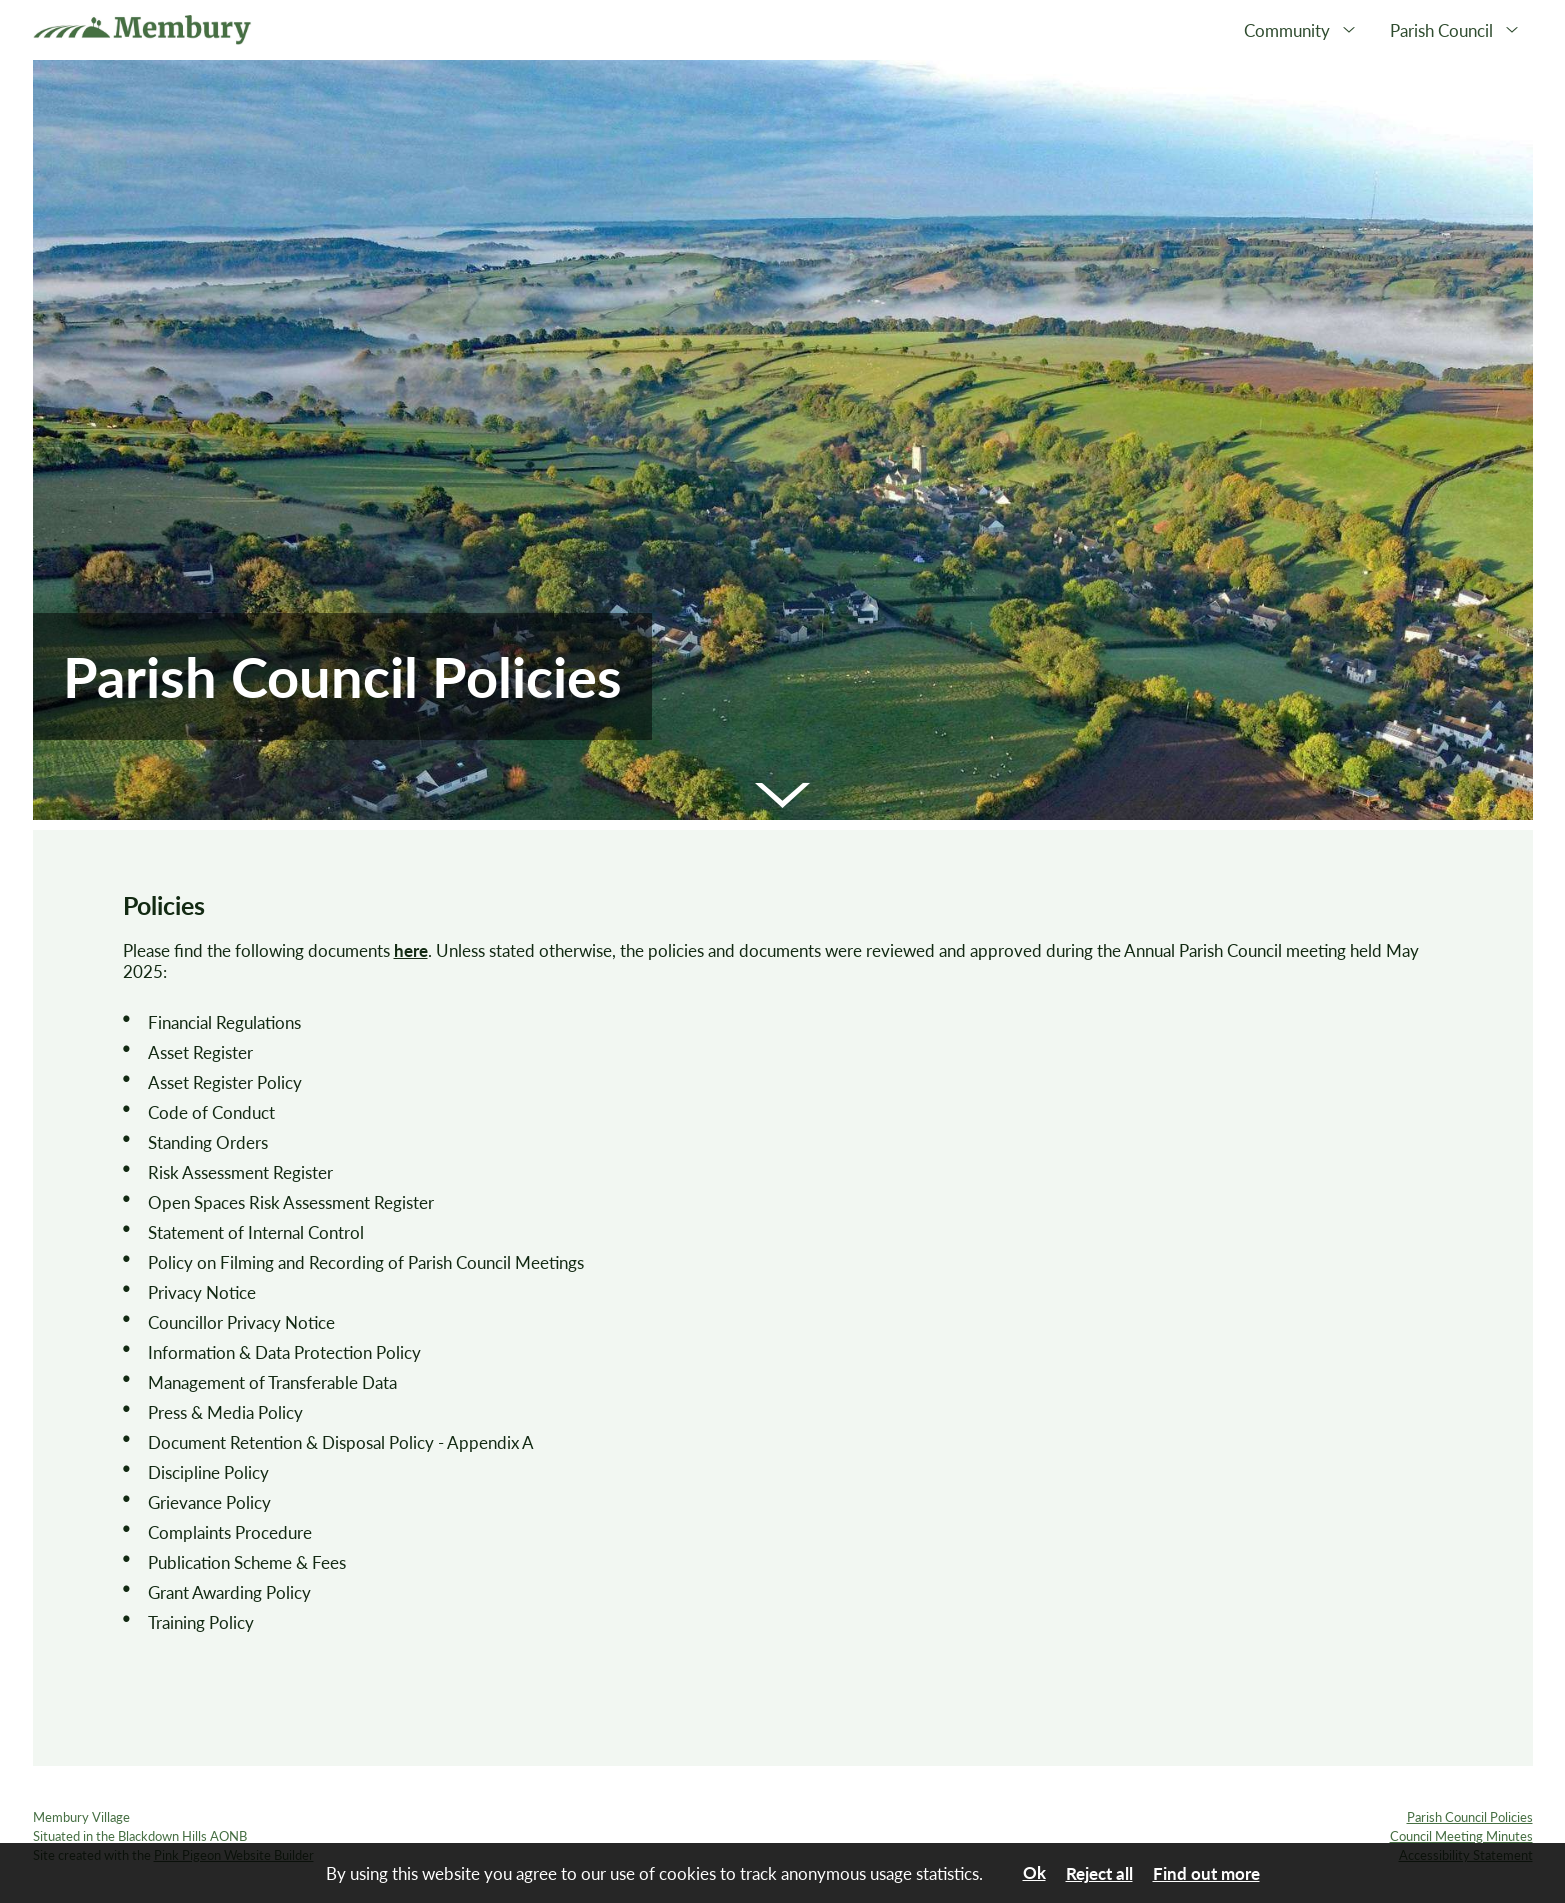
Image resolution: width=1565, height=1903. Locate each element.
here (411, 950)
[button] (782, 795)
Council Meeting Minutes (1461, 1836)
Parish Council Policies (1470, 1817)
